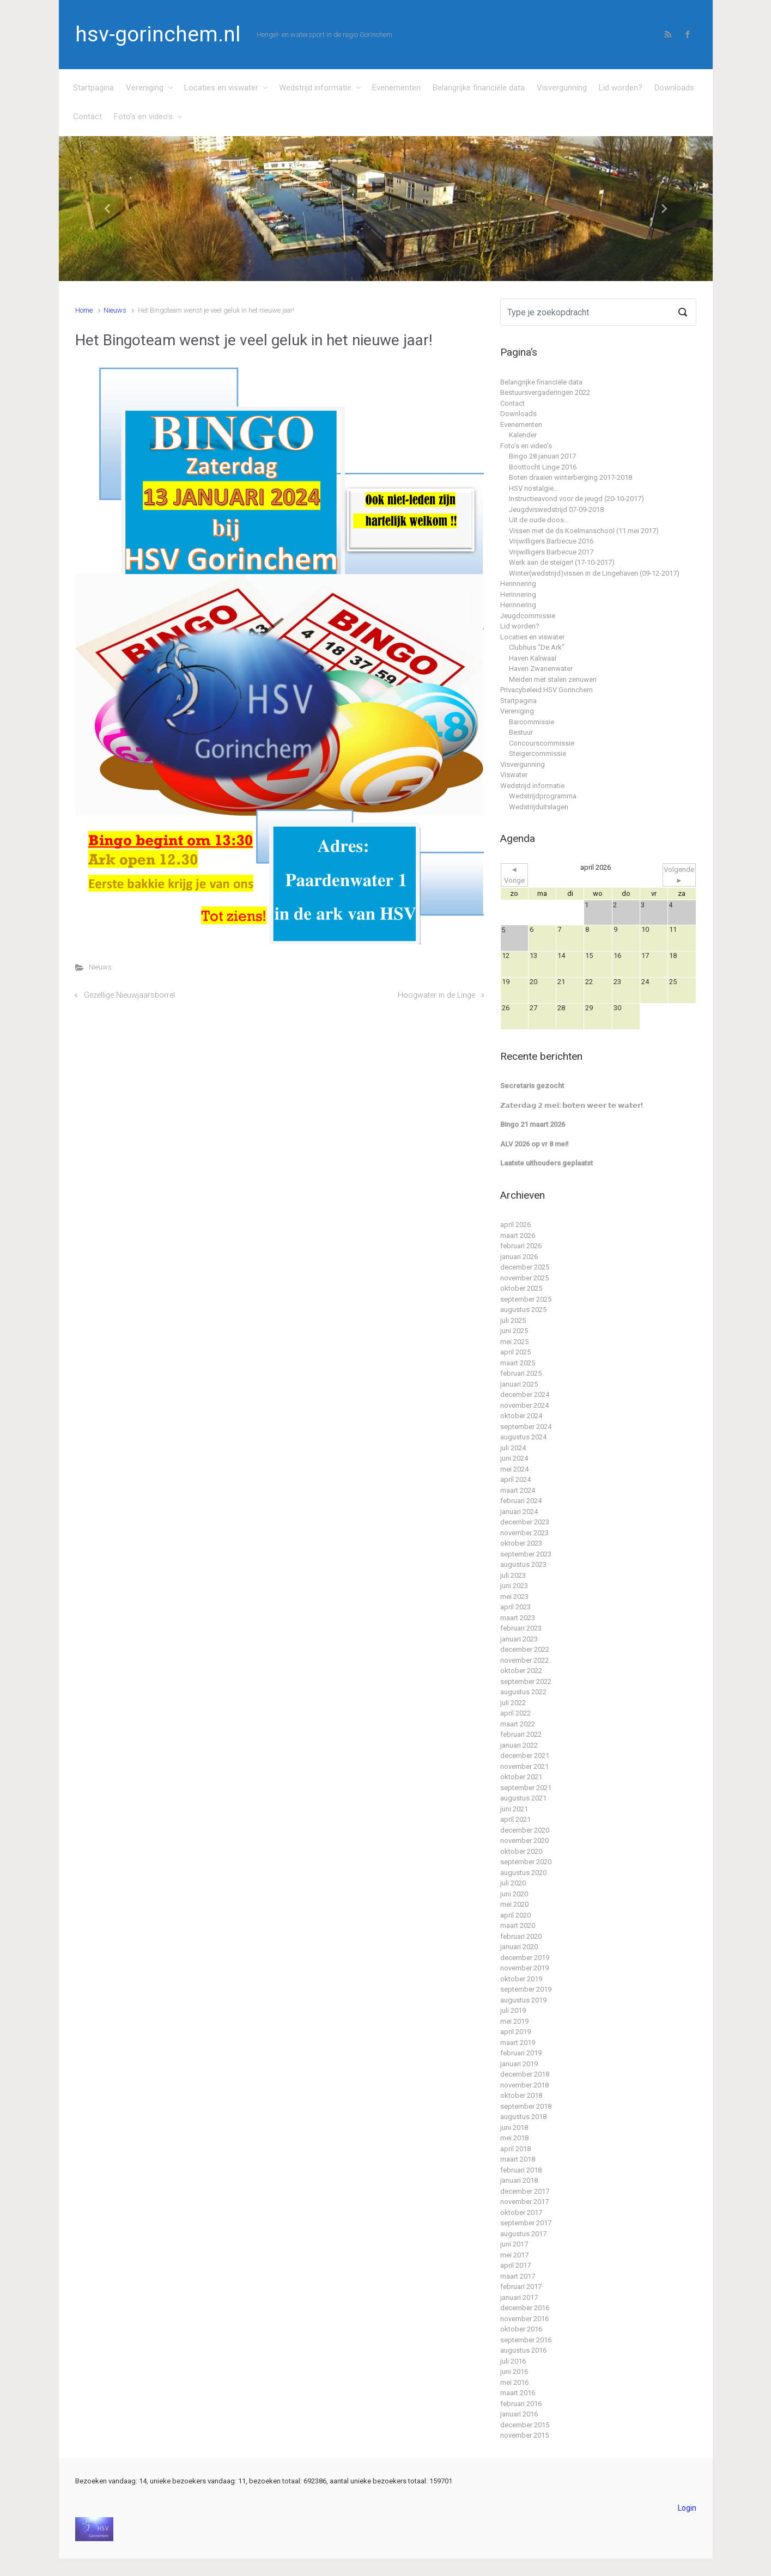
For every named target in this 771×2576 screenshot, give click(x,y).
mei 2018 (514, 2138)
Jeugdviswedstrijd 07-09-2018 (556, 509)
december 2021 (524, 1755)
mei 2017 (514, 2255)
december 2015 (524, 2425)
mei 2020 (514, 1904)
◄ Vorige (514, 874)
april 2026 (515, 1224)
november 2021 (524, 1766)
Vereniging (144, 88)
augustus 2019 (523, 2000)
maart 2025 (517, 1363)
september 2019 (525, 1989)
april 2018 (515, 2149)
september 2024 (525, 1427)
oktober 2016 (521, 2329)
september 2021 (525, 1788)
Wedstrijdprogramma (542, 796)
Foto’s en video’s (143, 116)
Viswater (513, 775)
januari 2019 (519, 2064)
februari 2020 (521, 1936)
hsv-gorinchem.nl (157, 34)
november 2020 (524, 1840)
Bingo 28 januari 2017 (542, 456)
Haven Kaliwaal (532, 658)
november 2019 (524, 1968)
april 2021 (515, 1819)
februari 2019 (521, 2053)
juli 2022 (513, 1703)
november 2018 (524, 2085)
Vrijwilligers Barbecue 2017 (551, 552)
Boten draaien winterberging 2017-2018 (570, 477)
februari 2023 (521, 1628)
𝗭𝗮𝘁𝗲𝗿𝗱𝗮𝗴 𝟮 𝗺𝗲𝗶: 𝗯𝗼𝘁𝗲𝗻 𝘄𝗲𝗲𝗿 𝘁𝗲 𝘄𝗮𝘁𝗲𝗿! (571, 1105)
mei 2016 (514, 2382)
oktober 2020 (521, 1851)
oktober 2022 (521, 1671)
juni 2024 (514, 1458)
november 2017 (524, 2201)
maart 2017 (517, 2276)
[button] (108, 209)
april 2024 (515, 1479)
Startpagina (93, 88)
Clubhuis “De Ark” (536, 647)
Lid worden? (620, 88)
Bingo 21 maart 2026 (532, 1124)
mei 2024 (514, 1469)
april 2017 (515, 2265)
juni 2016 (514, 2371)
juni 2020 (514, 1894)
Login (687, 2508)
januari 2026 (519, 1257)
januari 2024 (519, 1511)
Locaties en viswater (221, 88)
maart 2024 (517, 1490)
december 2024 (524, 1394)
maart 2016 (517, 2393)
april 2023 (515, 1607)
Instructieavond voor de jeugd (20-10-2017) (576, 499)
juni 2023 (514, 1586)
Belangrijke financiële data (479, 88)
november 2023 (524, 1533)
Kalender (523, 435)
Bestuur (521, 732)
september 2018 (525, 2106)
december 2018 (524, 2074)
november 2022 (524, 1660)
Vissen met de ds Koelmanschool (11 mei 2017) (584, 531)
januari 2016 (519, 2414)
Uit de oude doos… (539, 520)
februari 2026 (521, 1246)
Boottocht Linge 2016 (542, 467)
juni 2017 (514, 2244)
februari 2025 (521, 1373)
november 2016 (524, 2319)
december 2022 (524, 1649)
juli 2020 (513, 1883)
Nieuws (115, 310)
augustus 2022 (523, 1692)
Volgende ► (679, 874)
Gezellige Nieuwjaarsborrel (129, 995)
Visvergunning (562, 88)
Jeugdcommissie (527, 616)
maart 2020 (517, 1925)
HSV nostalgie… (533, 488)
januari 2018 (519, 2180)
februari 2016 (521, 2404)
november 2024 (524, 1405)
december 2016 (524, 2308)
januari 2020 (519, 1947)
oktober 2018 (521, 2095)
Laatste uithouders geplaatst (546, 1163)
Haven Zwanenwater (541, 668)
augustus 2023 (523, 1564)
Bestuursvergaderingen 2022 (545, 392)
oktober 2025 (521, 1288)
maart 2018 (517, 2159)
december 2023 (524, 1522)
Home (84, 310)
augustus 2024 (523, 1437)
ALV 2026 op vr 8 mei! (534, 1144)
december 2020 (524, 1830)
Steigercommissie (537, 753)
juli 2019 (513, 2010)
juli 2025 (513, 1320)
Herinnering (518, 583)
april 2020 (515, 1915)
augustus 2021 (523, 1798)
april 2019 (515, 2032)
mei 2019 (514, 2021)
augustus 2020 (523, 1873)
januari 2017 (519, 2297)
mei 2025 (514, 1342)
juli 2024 (513, 1448)
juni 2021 (514, 1809)
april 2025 (515, 1352)
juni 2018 (514, 2127)
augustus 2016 (523, 2350)
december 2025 (524, 1267)
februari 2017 (521, 2286)
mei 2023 (514, 1596)
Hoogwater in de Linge (436, 995)
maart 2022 (517, 1724)
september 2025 (525, 1299)
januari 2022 (519, 1745)
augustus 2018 (523, 2117)
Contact (87, 116)
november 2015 (524, 2435)
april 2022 (515, 1713)
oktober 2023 (521, 1543)
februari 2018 (521, 2170)
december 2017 (524, 2191)
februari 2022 (521, 1734)
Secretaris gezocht (532, 1086)
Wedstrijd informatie (315, 88)
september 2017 (525, 2223)
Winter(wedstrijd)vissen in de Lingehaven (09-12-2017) (594, 573)
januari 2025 (519, 1384)
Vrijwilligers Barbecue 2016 (551, 541)
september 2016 (525, 2340)
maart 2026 (517, 1235)
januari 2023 (519, 1639)
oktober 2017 (521, 2212)
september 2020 (525, 1862)
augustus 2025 (523, 1309)
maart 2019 (517, 2042)
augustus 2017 (523, 2234)
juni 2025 (514, 1331)
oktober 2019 (521, 1979)
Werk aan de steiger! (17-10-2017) (562, 562)
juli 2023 (513, 1575)
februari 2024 (521, 1501)
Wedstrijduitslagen (538, 807)
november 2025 (524, 1278)
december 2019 (524, 1958)
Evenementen (396, 88)
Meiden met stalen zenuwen (553, 679)
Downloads (674, 88)
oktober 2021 (521, 1777)
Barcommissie (531, 722)
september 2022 (525, 1681)
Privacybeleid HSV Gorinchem (546, 690)
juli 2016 (513, 2361)
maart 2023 (517, 1618)
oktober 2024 (521, 1416)
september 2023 (525, 1554)
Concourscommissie (541, 743)
